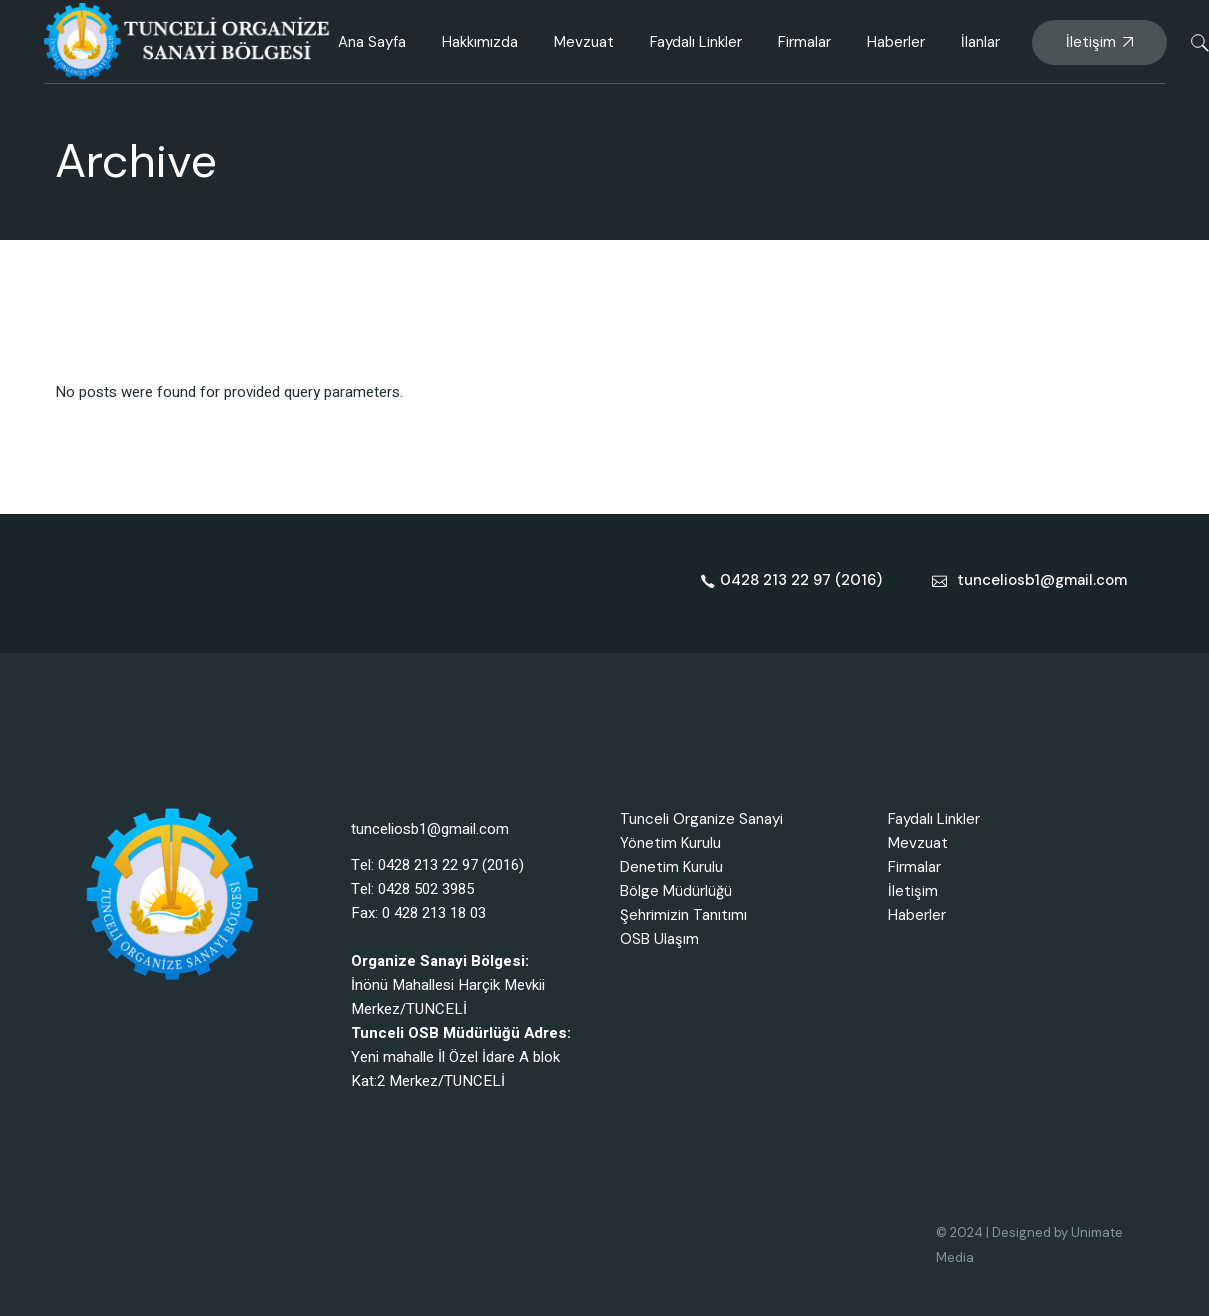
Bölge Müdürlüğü (676, 891)
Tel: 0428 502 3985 (412, 889)
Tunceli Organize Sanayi (701, 819)
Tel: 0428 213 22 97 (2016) (437, 865)
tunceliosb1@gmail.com (430, 829)
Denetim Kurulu (671, 867)
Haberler (917, 915)
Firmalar (914, 867)
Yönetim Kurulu (670, 843)
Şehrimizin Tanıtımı (683, 915)
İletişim (913, 891)
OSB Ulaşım (659, 939)
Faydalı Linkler (934, 819)
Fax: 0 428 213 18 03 (418, 913)
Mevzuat (918, 843)
